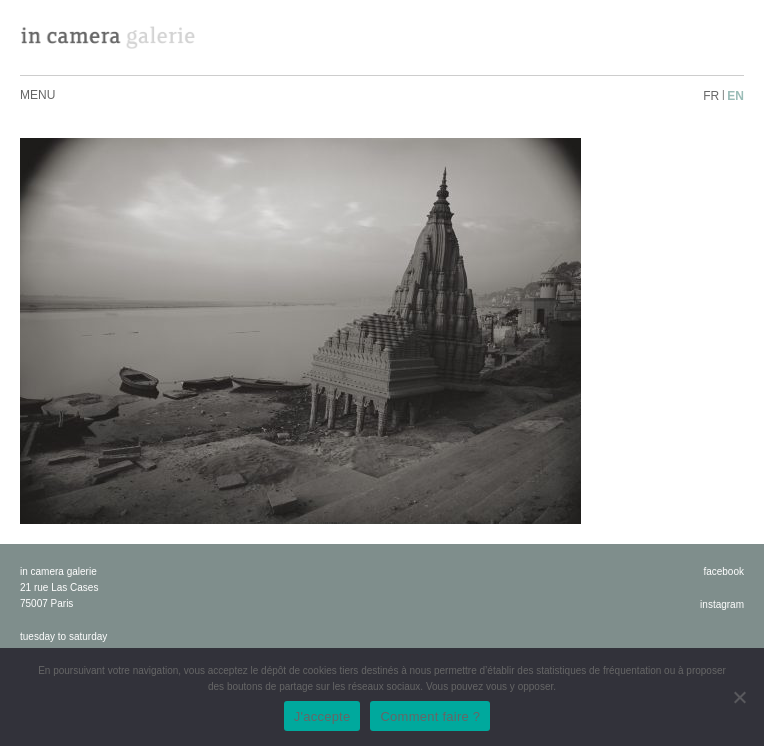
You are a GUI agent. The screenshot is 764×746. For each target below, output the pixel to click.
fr (711, 96)
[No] (739, 697)
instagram (722, 604)
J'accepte (322, 716)
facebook (723, 571)
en (735, 96)
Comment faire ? (430, 716)
